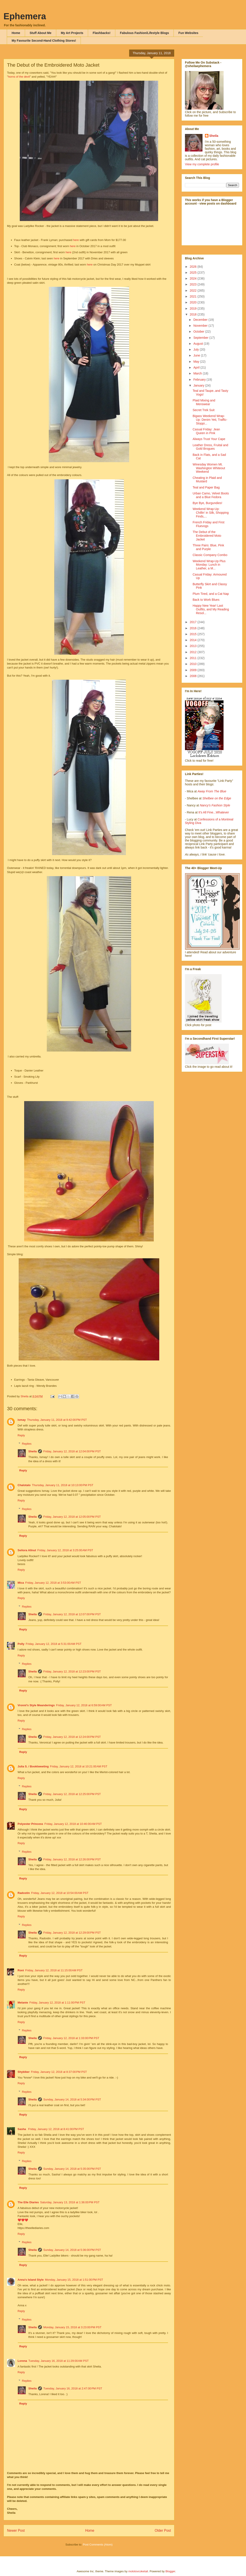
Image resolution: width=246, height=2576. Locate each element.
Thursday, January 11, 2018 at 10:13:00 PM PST (62, 1485)
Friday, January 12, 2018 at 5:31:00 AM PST (53, 1643)
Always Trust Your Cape (209, 439)
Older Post (163, 2530)
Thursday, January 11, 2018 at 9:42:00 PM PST (57, 1419)
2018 (193, 314)
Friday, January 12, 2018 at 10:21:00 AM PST (78, 1766)
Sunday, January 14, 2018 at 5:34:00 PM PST (72, 2099)
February (199, 379)
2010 (193, 664)
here (76, 240)
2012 (193, 652)
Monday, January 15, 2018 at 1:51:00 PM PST (74, 2279)
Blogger (170, 2571)
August (198, 343)
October (199, 331)
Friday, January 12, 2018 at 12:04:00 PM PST (72, 1451)
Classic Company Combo (210, 555)
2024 (193, 278)
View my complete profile (202, 164)
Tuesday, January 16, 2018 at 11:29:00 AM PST (58, 2360)
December (200, 319)
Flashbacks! (101, 33)
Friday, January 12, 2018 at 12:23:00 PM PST (72, 1671)
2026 (193, 266)
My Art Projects (72, 33)
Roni (21, 1970)
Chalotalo (24, 1485)
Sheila (32, 1451)
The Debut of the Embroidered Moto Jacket (207, 535)
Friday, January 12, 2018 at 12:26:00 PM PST (72, 1859)
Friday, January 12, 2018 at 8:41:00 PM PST (56, 2129)
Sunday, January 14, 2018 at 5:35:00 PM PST (72, 2168)
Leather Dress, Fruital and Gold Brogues (210, 447)
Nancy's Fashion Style (215, 805)
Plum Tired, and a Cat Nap (211, 593)
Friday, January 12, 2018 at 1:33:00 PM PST (71, 2038)
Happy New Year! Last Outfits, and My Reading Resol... (211, 609)
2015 (193, 634)
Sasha (22, 2129)
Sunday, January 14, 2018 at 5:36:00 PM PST (72, 2250)
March (198, 373)
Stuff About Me (40, 33)
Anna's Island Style (31, 2279)
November (200, 325)
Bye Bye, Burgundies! (207, 503)
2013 (193, 646)
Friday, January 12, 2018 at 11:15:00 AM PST (54, 1970)
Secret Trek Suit (204, 410)
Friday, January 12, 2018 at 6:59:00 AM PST (84, 1705)
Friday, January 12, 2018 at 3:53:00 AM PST (53, 1582)
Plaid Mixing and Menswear (204, 402)
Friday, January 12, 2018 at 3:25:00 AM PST (65, 1550)
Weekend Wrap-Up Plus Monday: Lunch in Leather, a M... (209, 564)
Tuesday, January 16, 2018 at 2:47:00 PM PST (72, 2388)
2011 (193, 658)
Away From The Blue (212, 791)
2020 (193, 302)
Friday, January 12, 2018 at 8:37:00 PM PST (59, 2071)
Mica (21, 1582)
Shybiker (24, 2071)
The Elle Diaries (28, 2202)
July (196, 349)
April (196, 367)
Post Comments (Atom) (97, 2544)
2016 (193, 628)
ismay (22, 1419)
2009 (193, 670)
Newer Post (16, 2530)
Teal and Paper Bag (206, 487)
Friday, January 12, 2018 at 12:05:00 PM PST (72, 1516)
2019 (193, 308)
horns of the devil (19, 76)
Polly (21, 1643)
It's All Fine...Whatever (213, 812)
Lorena (22, 2360)
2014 (193, 640)
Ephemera (25, 16)
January (199, 385)
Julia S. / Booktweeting (33, 1766)
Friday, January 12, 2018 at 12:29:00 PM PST (72, 1932)
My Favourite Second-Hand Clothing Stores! (44, 40)
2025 (193, 272)
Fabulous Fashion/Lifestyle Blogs (144, 33)
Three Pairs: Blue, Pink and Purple (208, 547)
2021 (193, 296)
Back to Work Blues (206, 599)
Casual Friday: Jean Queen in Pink (206, 431)
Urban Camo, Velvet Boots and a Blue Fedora (211, 495)
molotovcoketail (138, 2571)
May (196, 361)
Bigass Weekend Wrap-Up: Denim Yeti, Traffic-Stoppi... (210, 419)
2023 (193, 284)
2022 (193, 290)
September (201, 337)
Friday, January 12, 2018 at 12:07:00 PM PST (72, 1614)
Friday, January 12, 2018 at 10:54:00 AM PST (60, 1893)
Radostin (24, 1893)
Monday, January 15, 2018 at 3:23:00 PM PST (72, 2327)
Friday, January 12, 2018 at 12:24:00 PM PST (72, 1736)
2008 (193, 676)
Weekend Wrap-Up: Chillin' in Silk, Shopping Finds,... (211, 512)
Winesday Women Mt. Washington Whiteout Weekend (209, 468)
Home (16, 33)
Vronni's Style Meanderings (36, 1705)
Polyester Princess (30, 1823)
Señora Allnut (27, 1550)
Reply (21, 1435)
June (197, 355)
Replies (26, 1443)
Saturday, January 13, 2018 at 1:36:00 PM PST (69, 2202)
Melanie (23, 2002)
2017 (193, 622)
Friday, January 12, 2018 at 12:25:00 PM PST (72, 1794)
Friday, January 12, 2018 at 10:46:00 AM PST (73, 1823)
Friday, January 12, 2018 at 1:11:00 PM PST (57, 2002)
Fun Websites (188, 33)
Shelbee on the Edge (216, 798)
